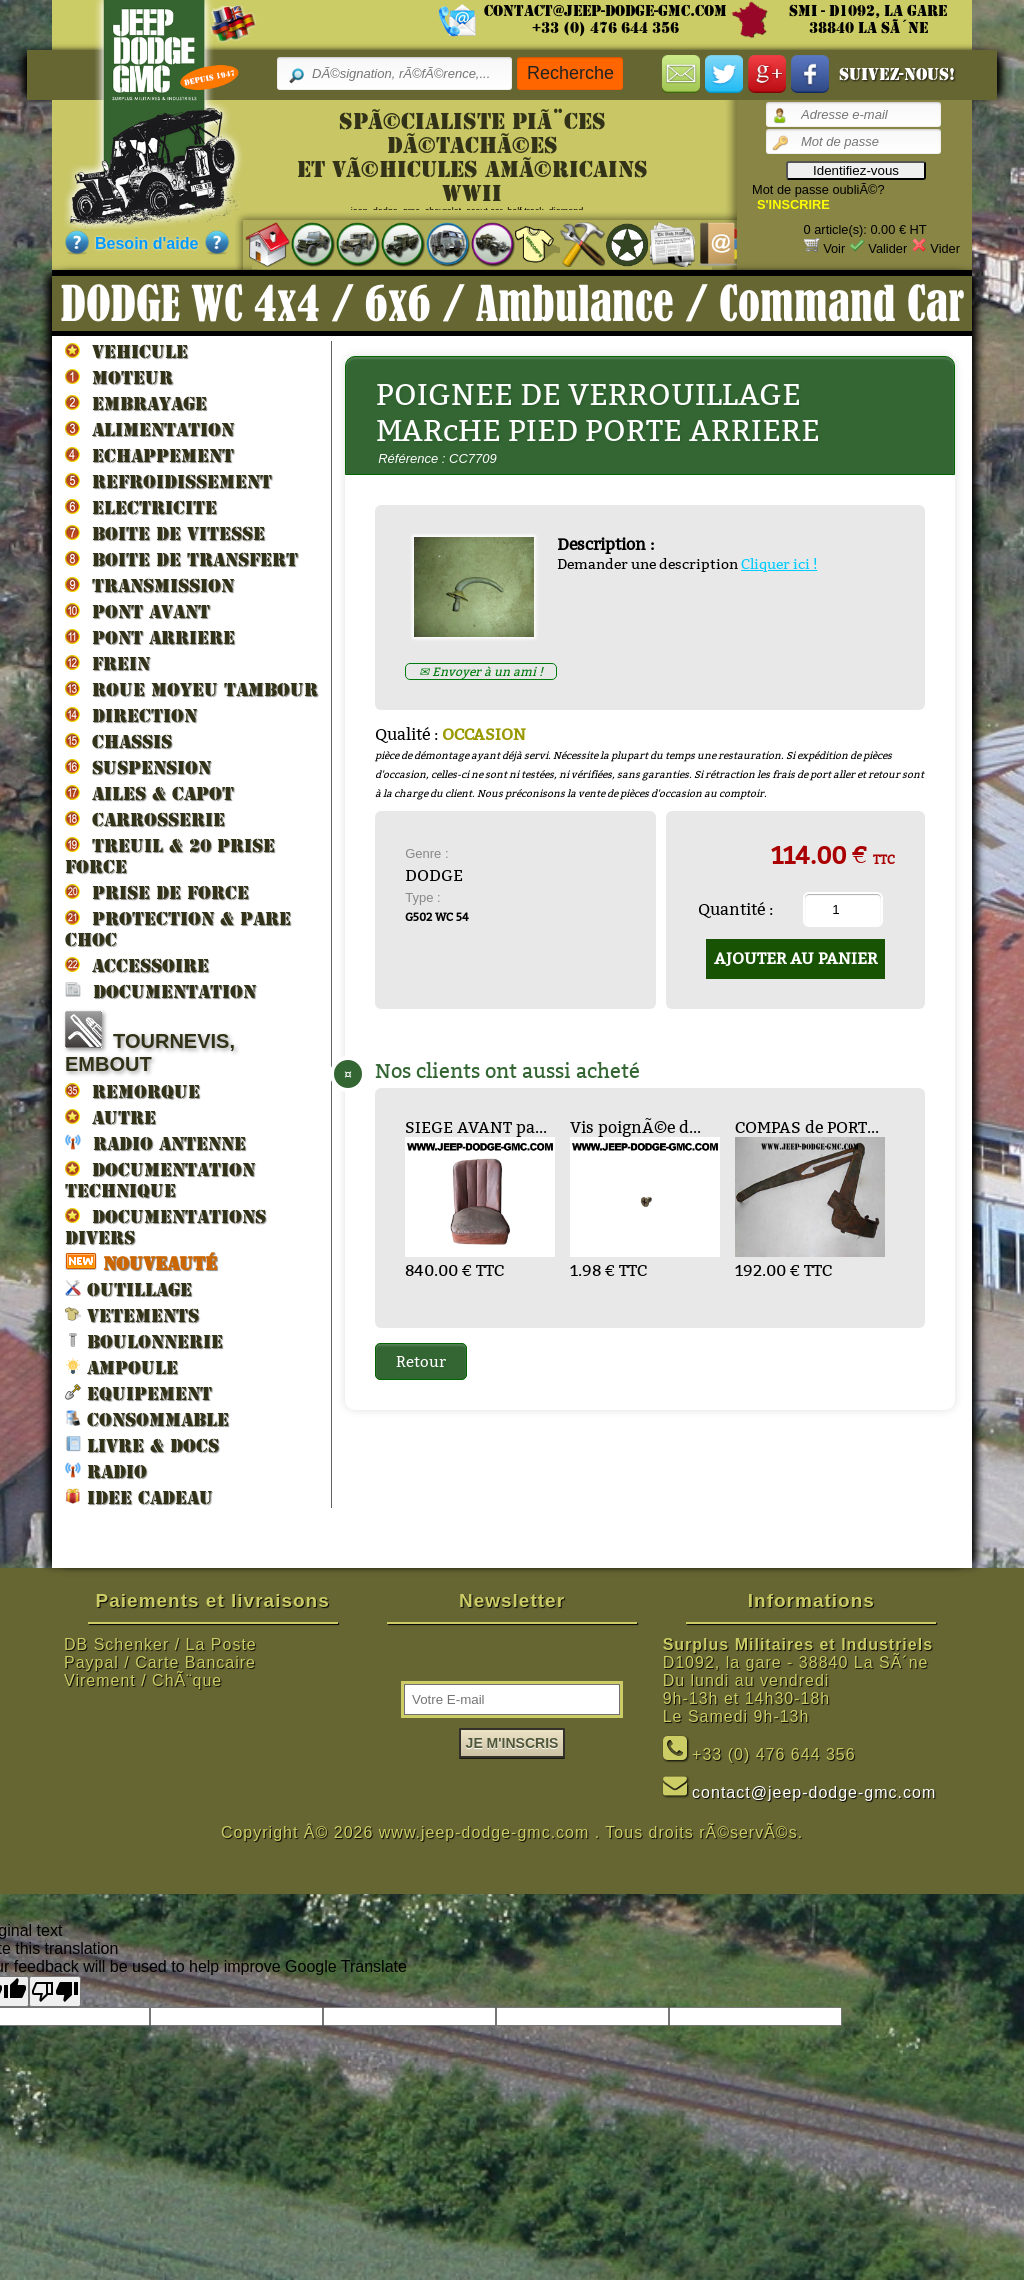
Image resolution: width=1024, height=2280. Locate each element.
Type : (422, 897)
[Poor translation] (55, 1991)
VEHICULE (126, 351)
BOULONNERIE (144, 1340)
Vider (945, 248)
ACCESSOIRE (137, 965)
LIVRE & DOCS (142, 1444)
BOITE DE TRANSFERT (181, 559)
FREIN (107, 663)
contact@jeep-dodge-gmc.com (605, 11)
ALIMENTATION (149, 429)
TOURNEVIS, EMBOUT (150, 1043)
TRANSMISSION (149, 585)
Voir (834, 248)
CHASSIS (118, 741)
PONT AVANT (137, 611)
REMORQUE (132, 1091)
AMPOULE (121, 1366)
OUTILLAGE (128, 1288)
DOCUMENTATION (160, 990)
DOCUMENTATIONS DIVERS (165, 1226)
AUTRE (110, 1117)
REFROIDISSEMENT (168, 481)
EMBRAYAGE (136, 403)
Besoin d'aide (146, 243)
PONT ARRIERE (150, 637)
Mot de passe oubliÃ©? (818, 189)
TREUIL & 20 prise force (170, 855)
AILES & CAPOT (149, 793)
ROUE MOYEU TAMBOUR (191, 689)
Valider (887, 248)
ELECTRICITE (141, 507)
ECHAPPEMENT (149, 455)
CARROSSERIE (145, 819)
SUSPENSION (138, 767)
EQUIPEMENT (138, 1392)
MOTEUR (119, 377)
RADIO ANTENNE (155, 1142)
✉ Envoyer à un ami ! (481, 671)
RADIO (106, 1470)
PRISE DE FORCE (157, 892)
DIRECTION (131, 715)
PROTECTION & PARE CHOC (178, 928)
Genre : (426, 853)
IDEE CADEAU (139, 1496)
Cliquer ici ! (779, 564)
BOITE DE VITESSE (165, 533)
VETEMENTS (132, 1314)
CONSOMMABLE (147, 1418)
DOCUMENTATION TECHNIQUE (160, 1179)
